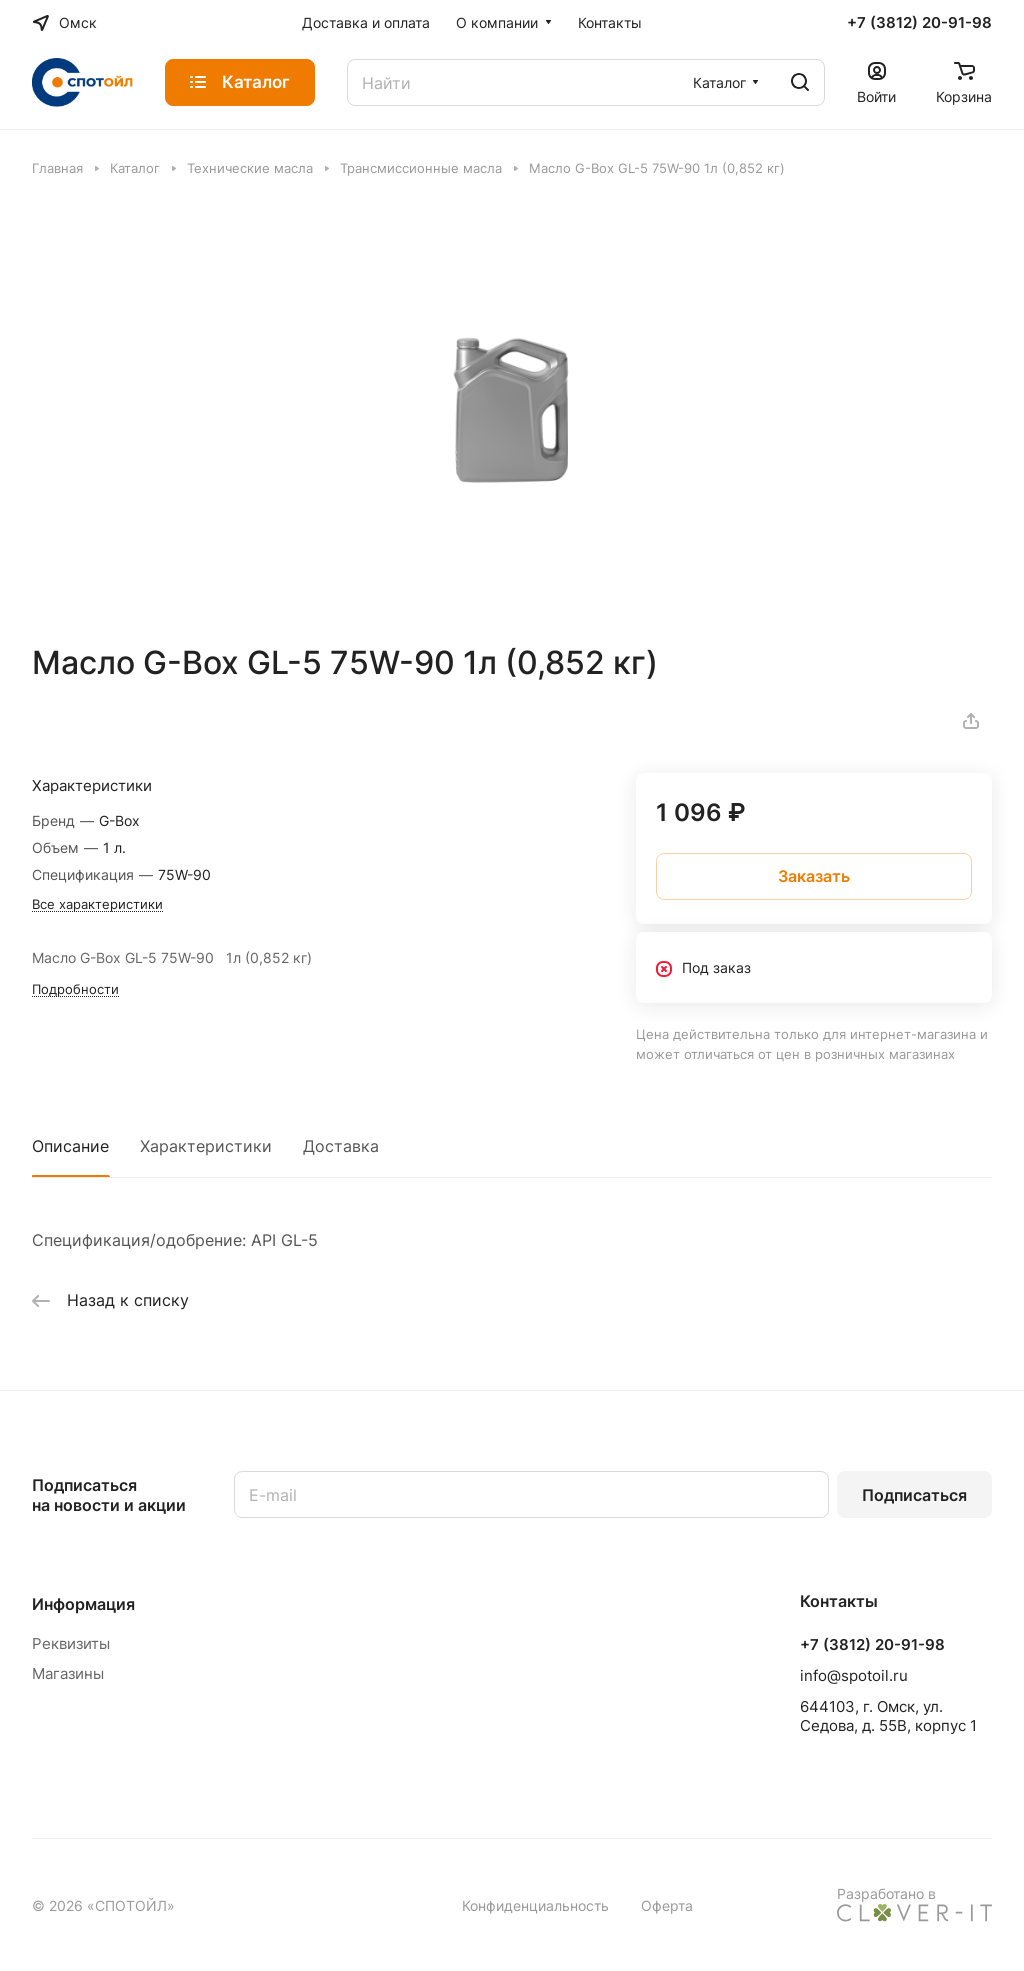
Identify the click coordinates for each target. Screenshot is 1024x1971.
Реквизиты (71, 1643)
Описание (70, 1146)
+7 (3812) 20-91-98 (919, 23)
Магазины (68, 1673)
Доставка (341, 1146)
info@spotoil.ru (854, 1675)
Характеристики (206, 1146)
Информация (83, 1604)
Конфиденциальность (535, 1905)
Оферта (667, 1905)
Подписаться (914, 1495)
